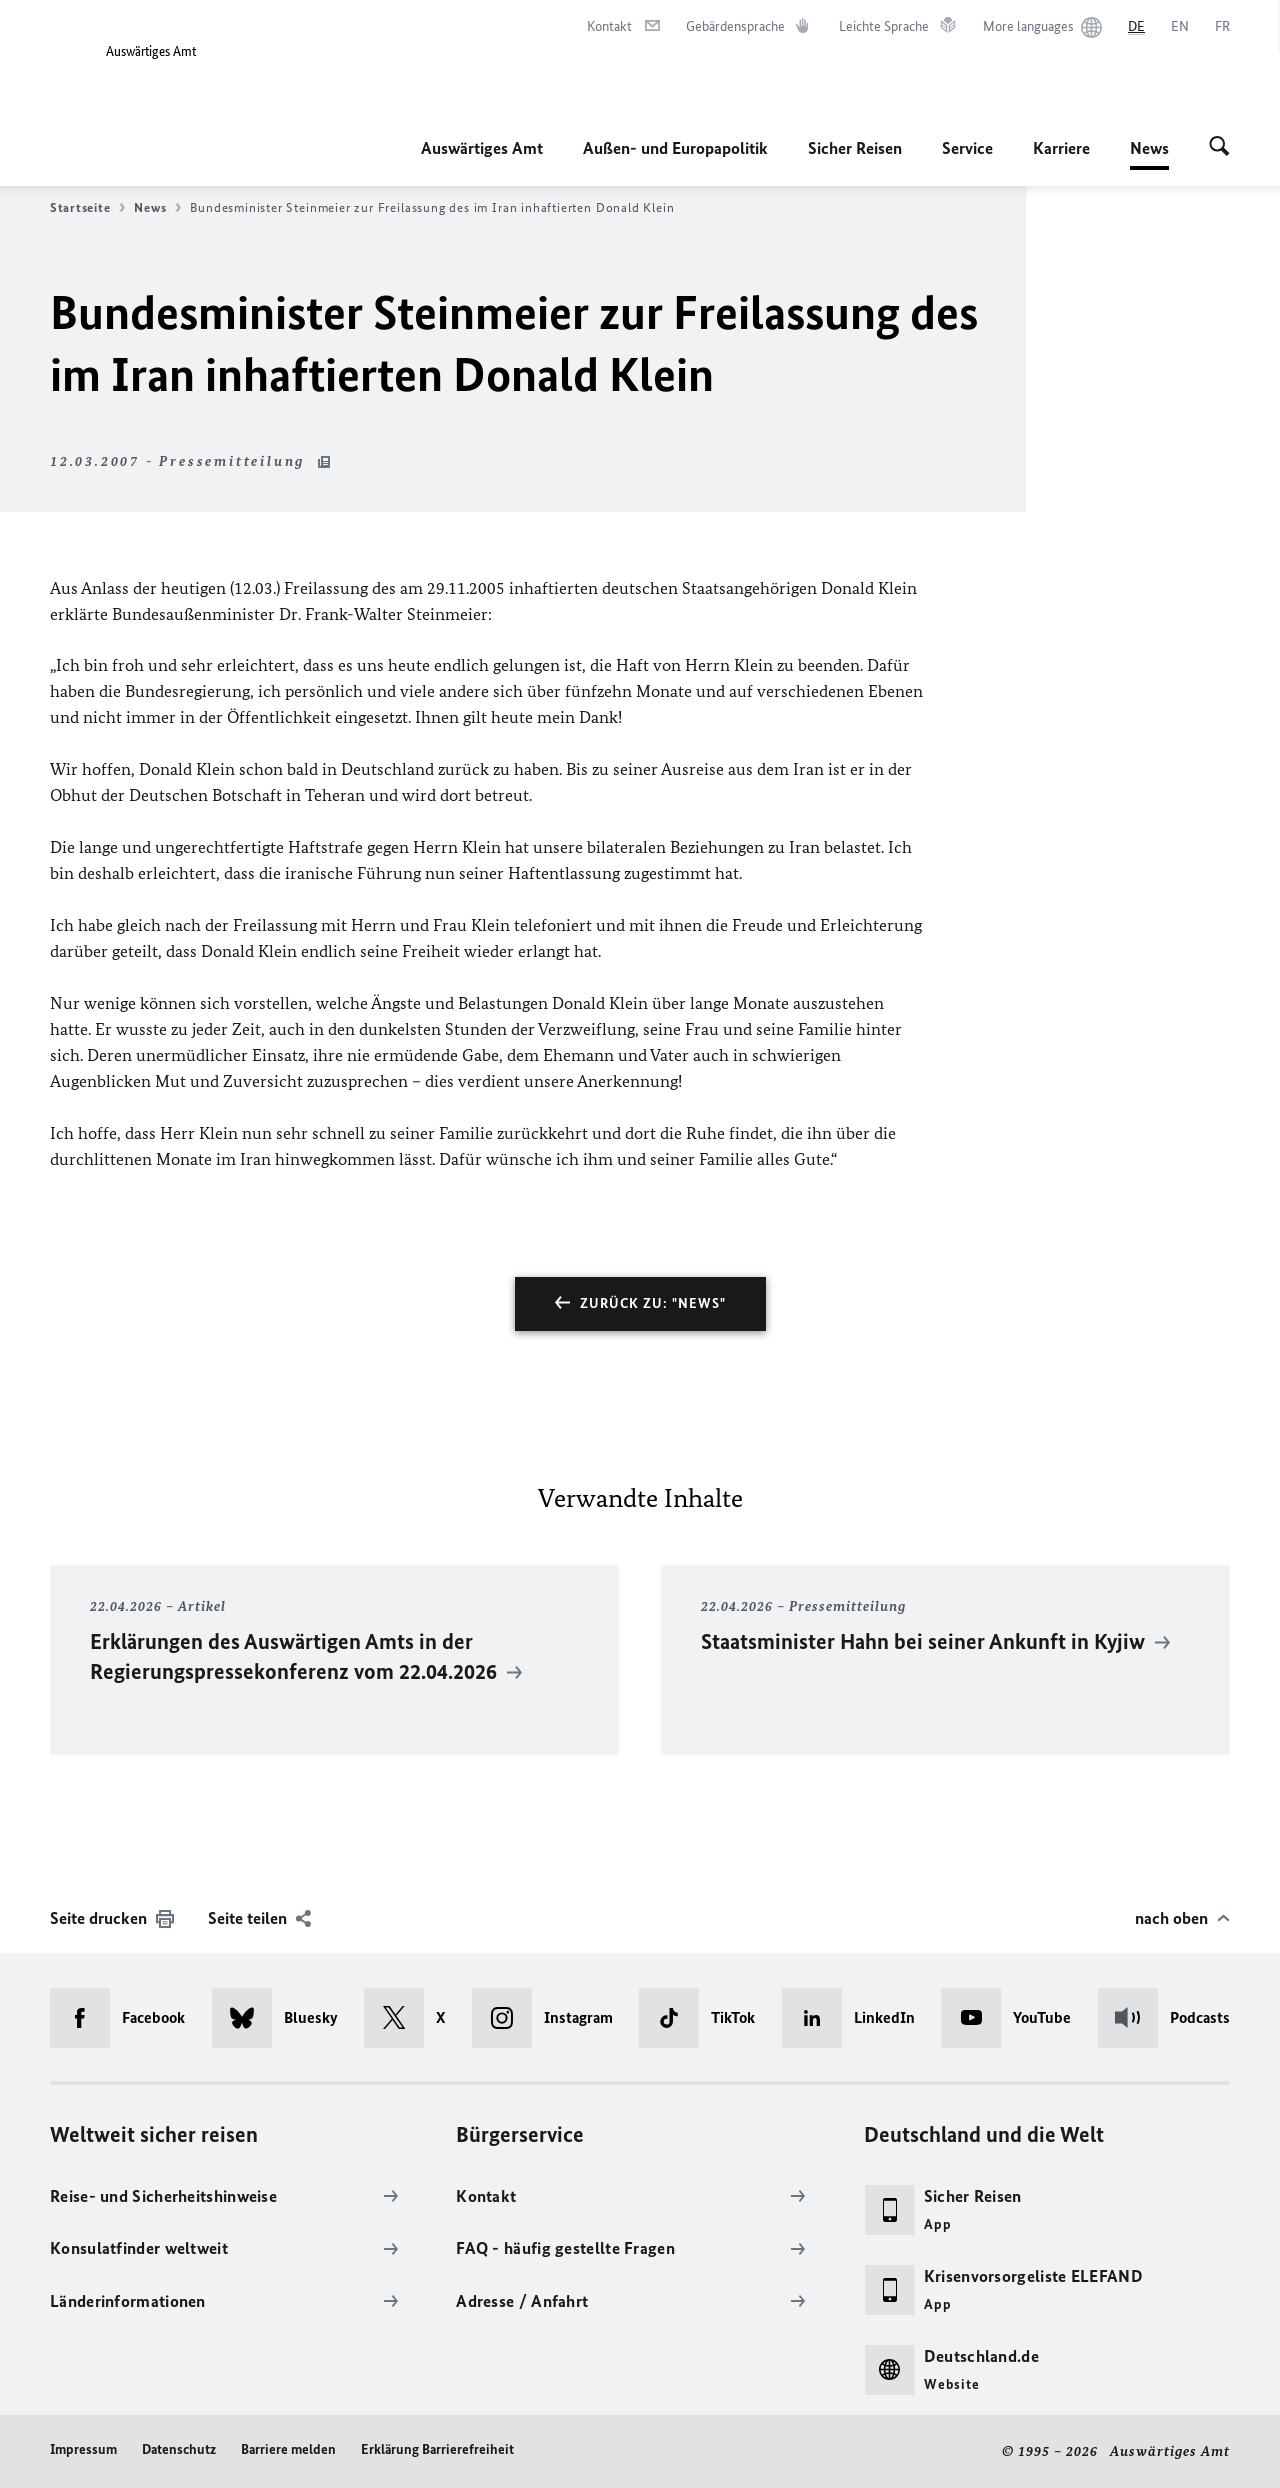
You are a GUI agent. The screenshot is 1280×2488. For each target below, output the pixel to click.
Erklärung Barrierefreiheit (437, 2449)
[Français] (1222, 27)
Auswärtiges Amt (482, 148)
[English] (1180, 27)
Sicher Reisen (855, 148)
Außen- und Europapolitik (675, 148)
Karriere (1061, 148)
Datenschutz (179, 2449)
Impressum (83, 2449)
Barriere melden (288, 2449)
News (1149, 148)
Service (967, 148)
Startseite (87, 208)
